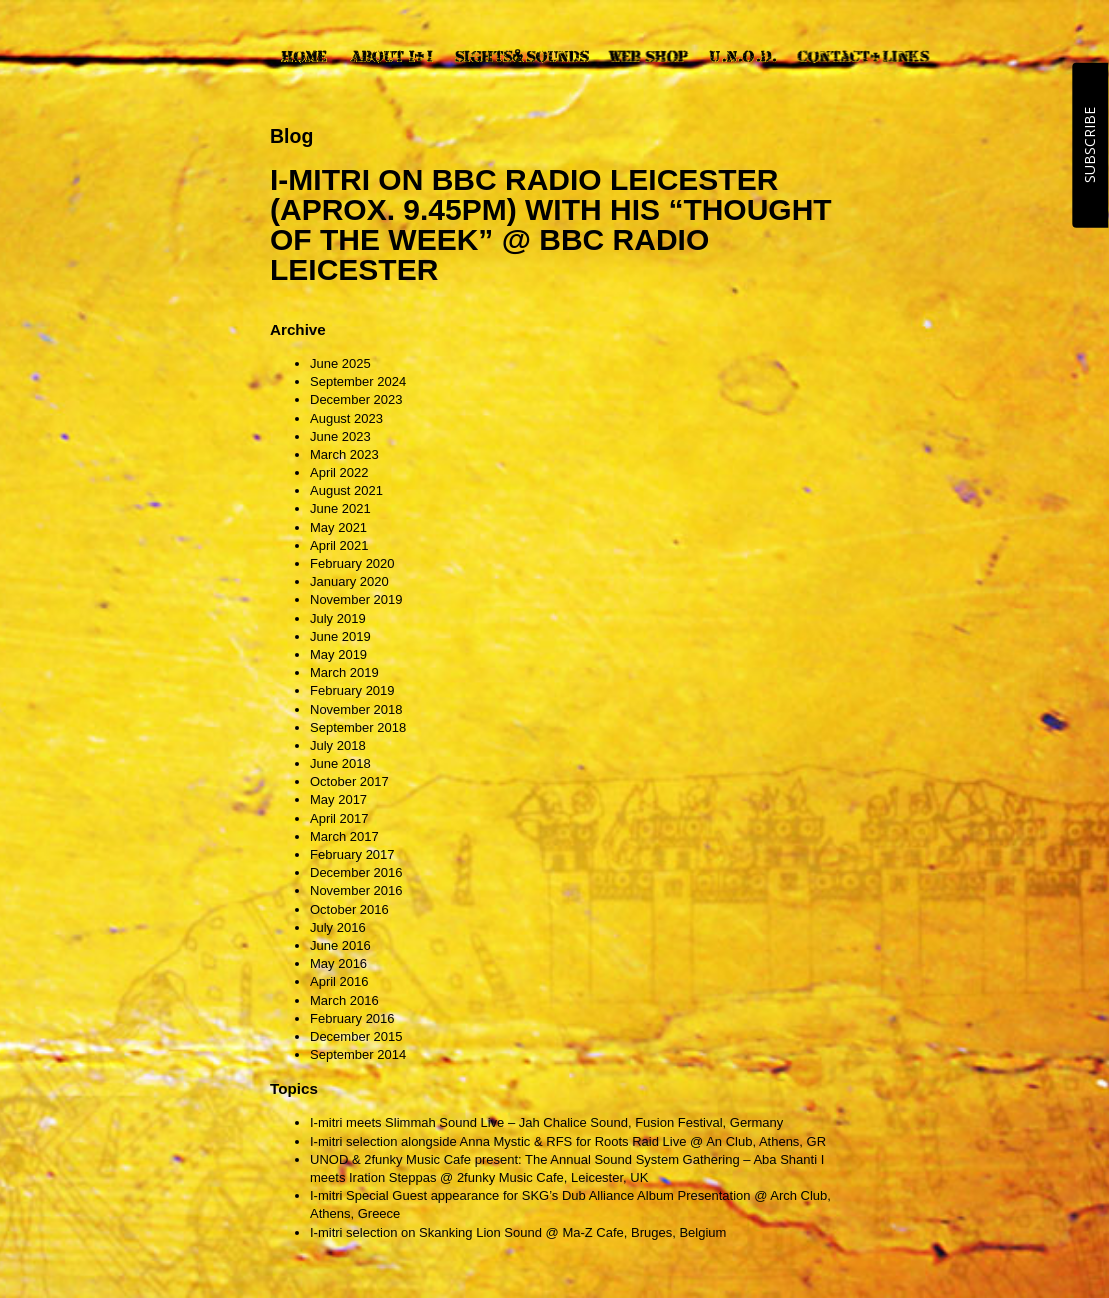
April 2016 (339, 981)
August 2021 (346, 490)
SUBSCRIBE (1089, 145)
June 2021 (340, 508)
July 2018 (338, 745)
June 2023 (340, 436)
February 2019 (352, 690)
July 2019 (338, 618)
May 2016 (338, 963)
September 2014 (358, 1054)
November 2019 (356, 599)
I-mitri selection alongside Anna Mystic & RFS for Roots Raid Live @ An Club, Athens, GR (568, 1141)
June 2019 (340, 636)
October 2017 (349, 781)
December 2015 (356, 1036)
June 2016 (340, 945)
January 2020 (349, 581)
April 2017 (339, 818)
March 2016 (344, 1000)
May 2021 (338, 527)
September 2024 (358, 381)
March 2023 (344, 454)
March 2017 (344, 836)
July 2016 (338, 927)
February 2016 (352, 1018)
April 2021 (339, 545)
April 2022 (339, 472)
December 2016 (356, 872)
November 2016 (356, 890)
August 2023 (346, 418)
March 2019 (344, 672)
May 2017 (338, 799)
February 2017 (352, 854)
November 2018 (356, 709)
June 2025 (340, 363)
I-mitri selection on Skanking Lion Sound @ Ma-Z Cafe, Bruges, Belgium (518, 1232)
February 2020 (352, 563)
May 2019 (338, 654)
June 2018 (340, 763)
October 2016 (349, 909)
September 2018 (358, 727)
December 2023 (356, 399)
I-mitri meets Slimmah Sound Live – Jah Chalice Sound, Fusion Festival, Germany (546, 1122)
